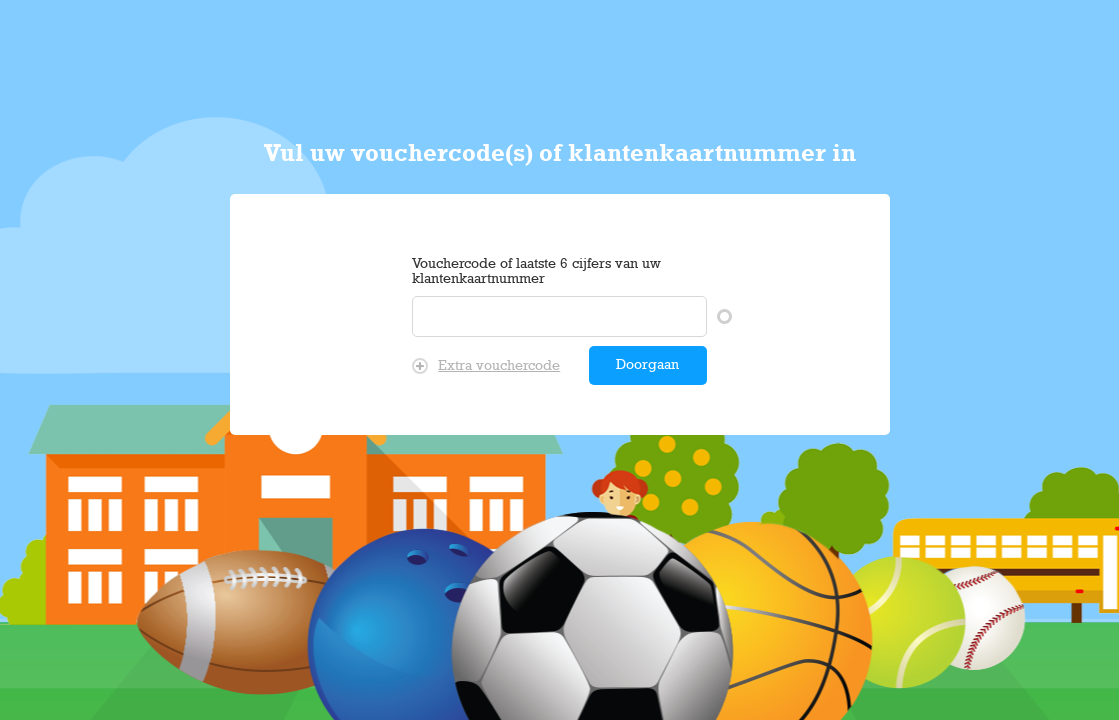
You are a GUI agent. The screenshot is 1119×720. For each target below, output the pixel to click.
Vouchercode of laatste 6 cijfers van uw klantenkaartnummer (536, 272)
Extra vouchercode (486, 366)
